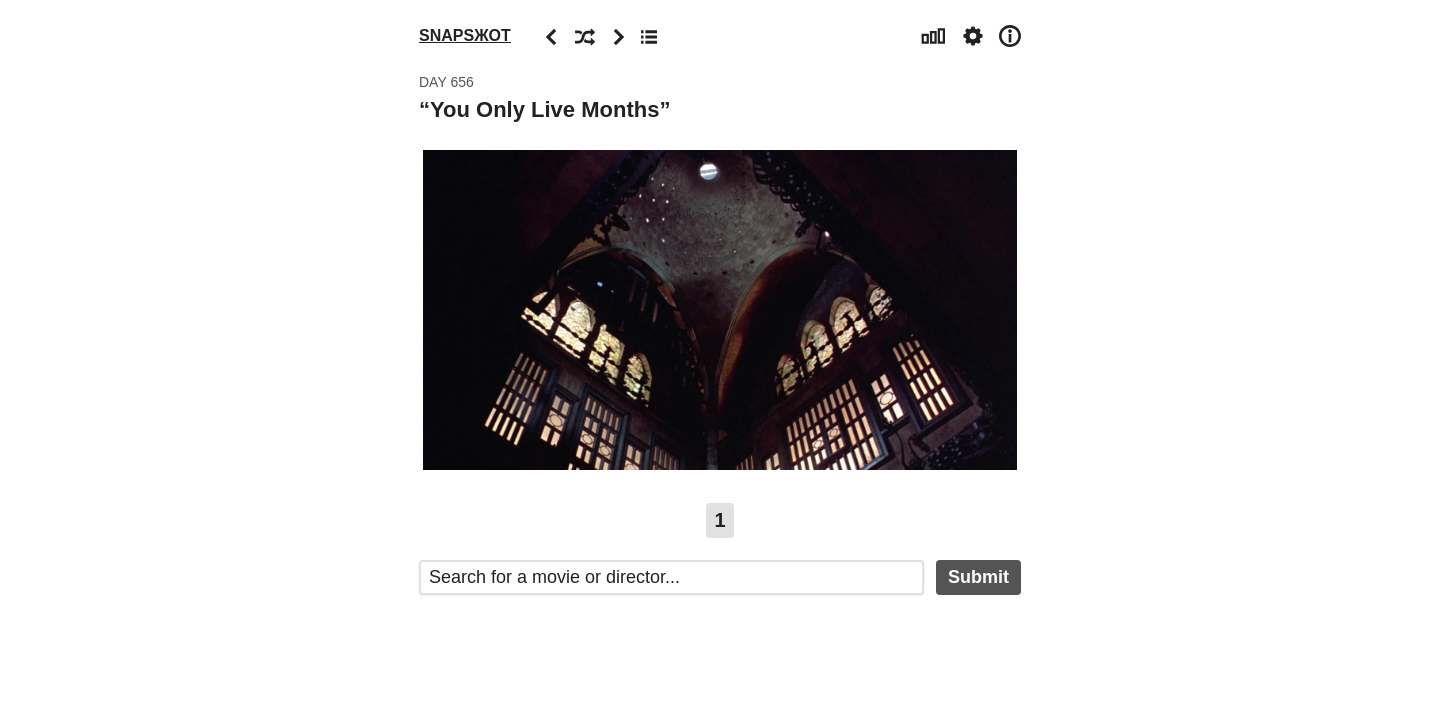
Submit (978, 577)
